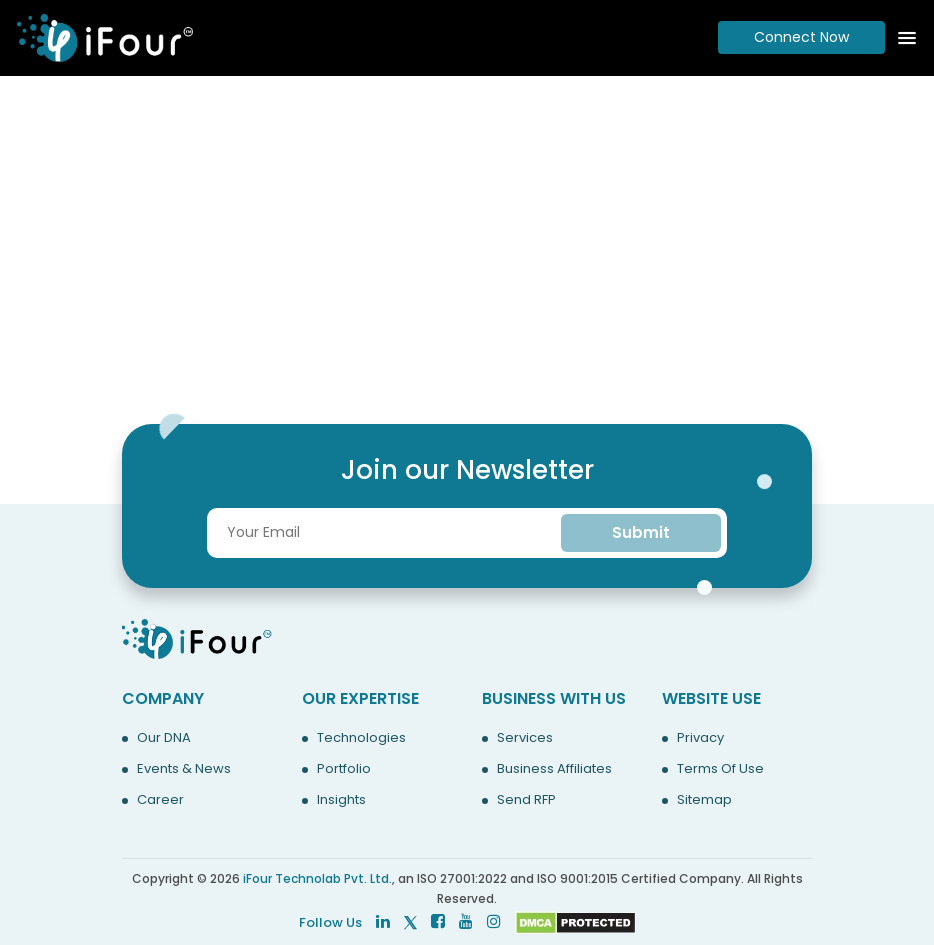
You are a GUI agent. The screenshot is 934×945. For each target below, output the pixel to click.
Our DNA (164, 738)
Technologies (361, 738)
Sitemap (704, 800)
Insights (341, 800)
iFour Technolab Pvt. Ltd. (317, 878)
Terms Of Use (720, 769)
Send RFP (526, 800)
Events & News (184, 769)
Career (160, 800)
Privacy (700, 738)
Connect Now (801, 37)
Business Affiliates (554, 769)
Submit (641, 532)
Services (525, 738)
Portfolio (344, 769)
